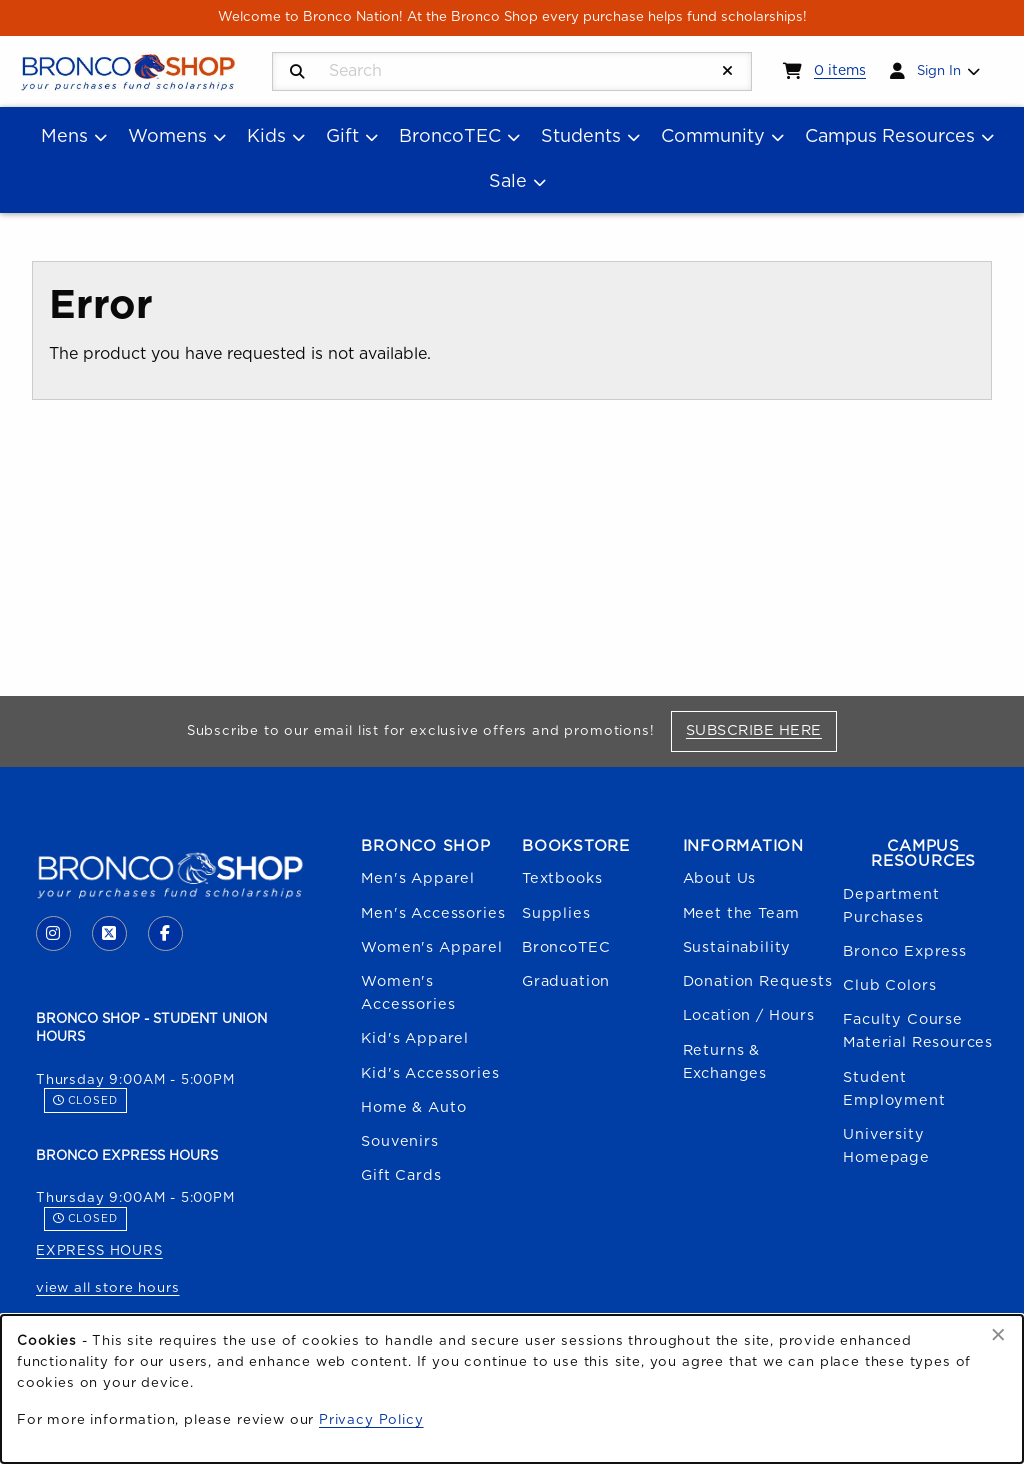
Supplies (556, 913)
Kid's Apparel (415, 1038)
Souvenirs (399, 1141)
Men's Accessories (433, 913)
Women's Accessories (408, 993)
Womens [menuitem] (167, 137)
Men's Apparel (418, 878)
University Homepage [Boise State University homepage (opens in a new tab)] (886, 1146)
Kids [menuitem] (266, 137)
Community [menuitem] (713, 137)
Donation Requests (758, 981)
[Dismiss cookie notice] (998, 1336)
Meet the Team (741, 913)
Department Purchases (891, 906)
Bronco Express (905, 951)
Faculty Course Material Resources (918, 1031)
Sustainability (737, 947)
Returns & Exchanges (725, 1062)
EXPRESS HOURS (99, 1251)
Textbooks (562, 878)
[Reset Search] (728, 71)
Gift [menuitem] (342, 137)
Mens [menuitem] (64, 137)
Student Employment (894, 1089)
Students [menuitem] (581, 137)
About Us (720, 878)
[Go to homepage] (128, 70)
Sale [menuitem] (508, 182)
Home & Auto (413, 1107)
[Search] (297, 72)
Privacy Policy (371, 1420)
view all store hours (108, 1288)
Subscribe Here (761, 730)
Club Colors (889, 985)
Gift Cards (401, 1175)
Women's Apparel (431, 947)
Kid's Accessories (430, 1073)
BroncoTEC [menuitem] (450, 137)
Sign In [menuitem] (939, 71)
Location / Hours (749, 1015)
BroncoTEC (566, 947)
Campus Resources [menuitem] (890, 137)
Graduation (566, 981)
